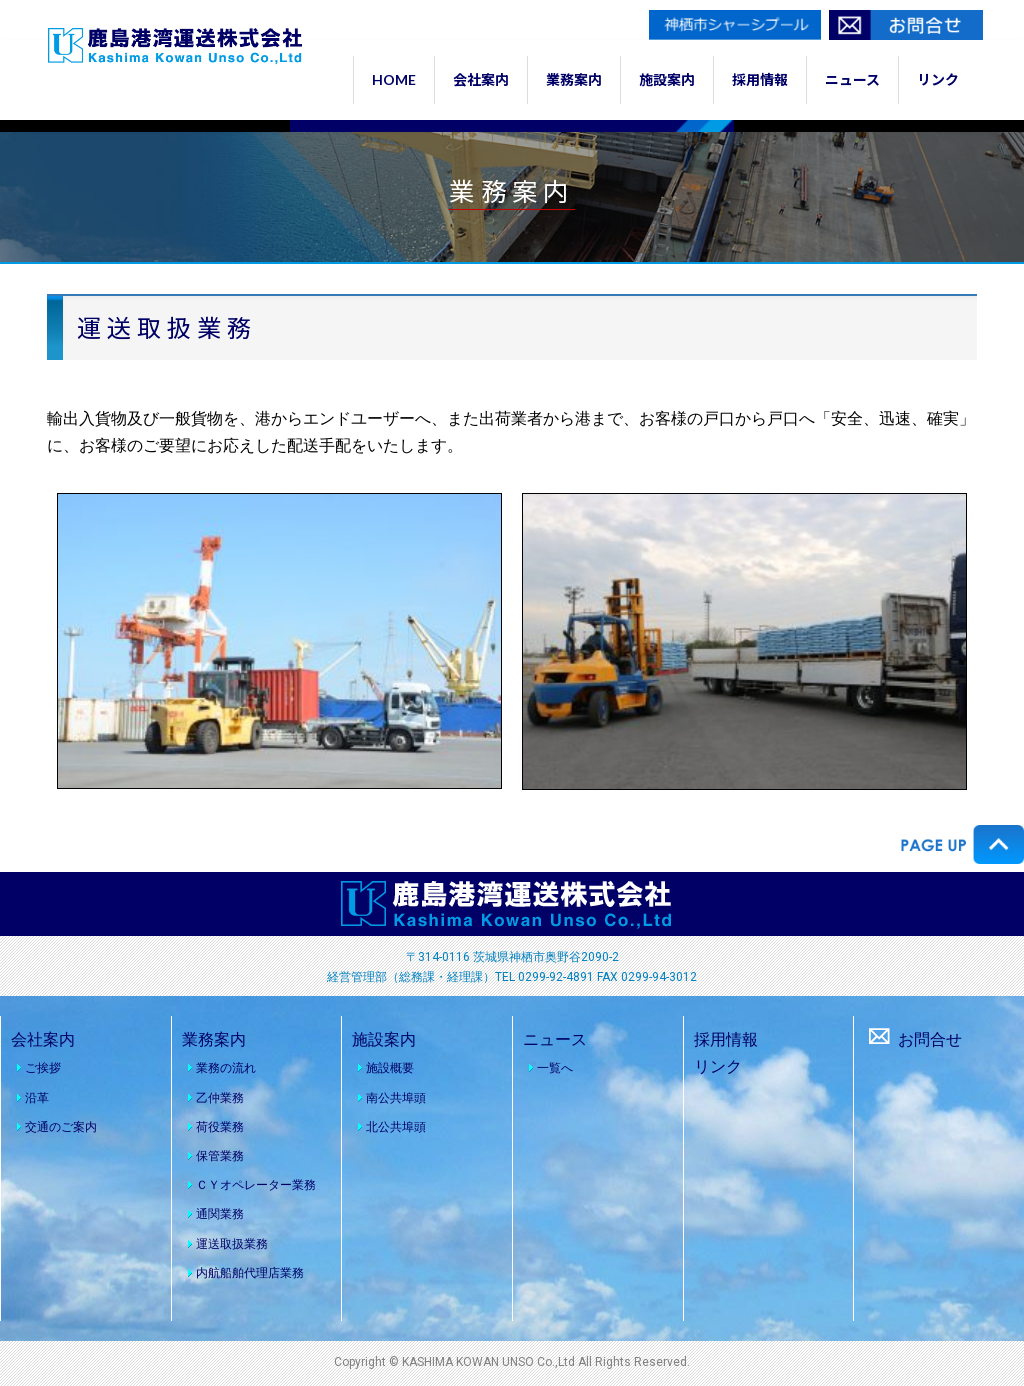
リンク (718, 1066)
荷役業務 (220, 1127)
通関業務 (220, 1214)
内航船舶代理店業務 (250, 1273)
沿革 (37, 1098)
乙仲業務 (220, 1098)
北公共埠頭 (396, 1127)
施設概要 (390, 1068)
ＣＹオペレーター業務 (256, 1185)
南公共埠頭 (396, 1098)
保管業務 (220, 1156)
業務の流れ (226, 1068)
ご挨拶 (43, 1068)
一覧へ (555, 1068)
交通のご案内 (61, 1127)
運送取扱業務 (232, 1244)
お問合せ (913, 1039)
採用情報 (726, 1039)
